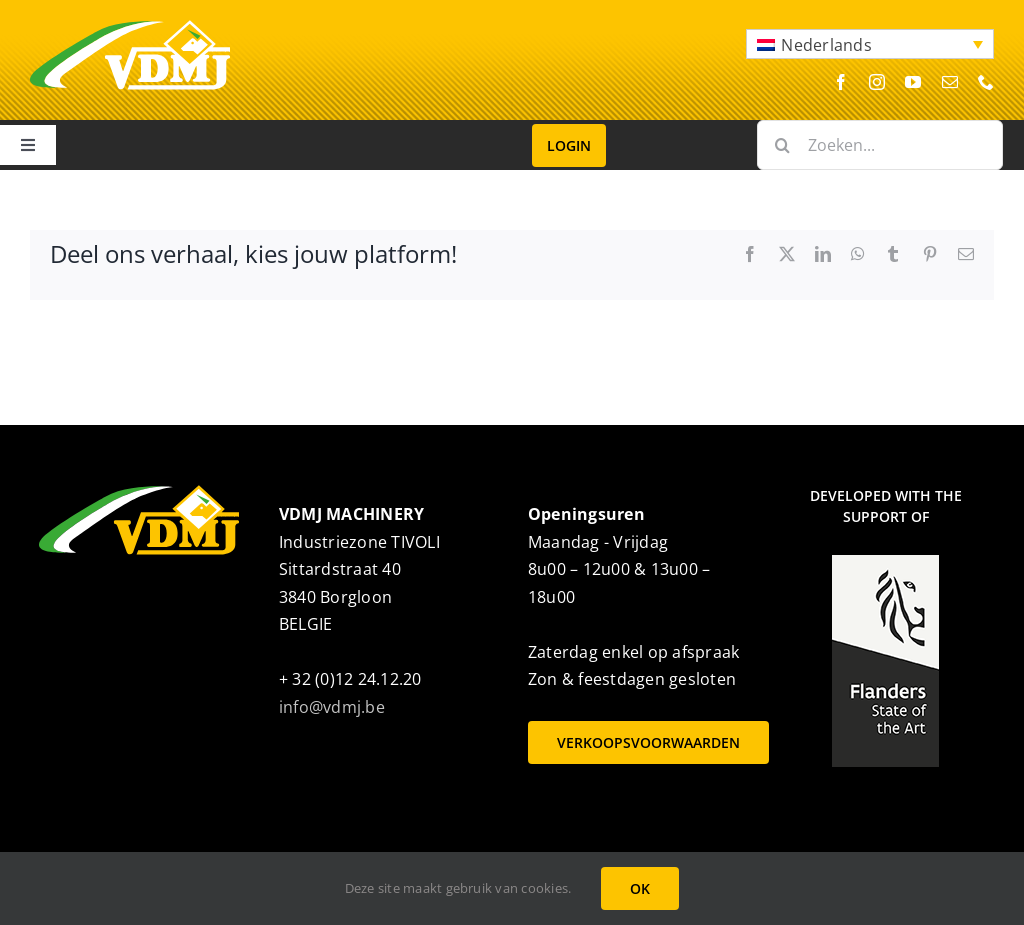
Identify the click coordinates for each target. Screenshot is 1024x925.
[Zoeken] (782, 145)
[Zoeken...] (880, 145)
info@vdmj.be (332, 707)
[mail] (950, 82)
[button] (870, 44)
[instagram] (877, 82)
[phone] (986, 82)
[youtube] (913, 82)
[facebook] (841, 82)
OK (640, 888)
